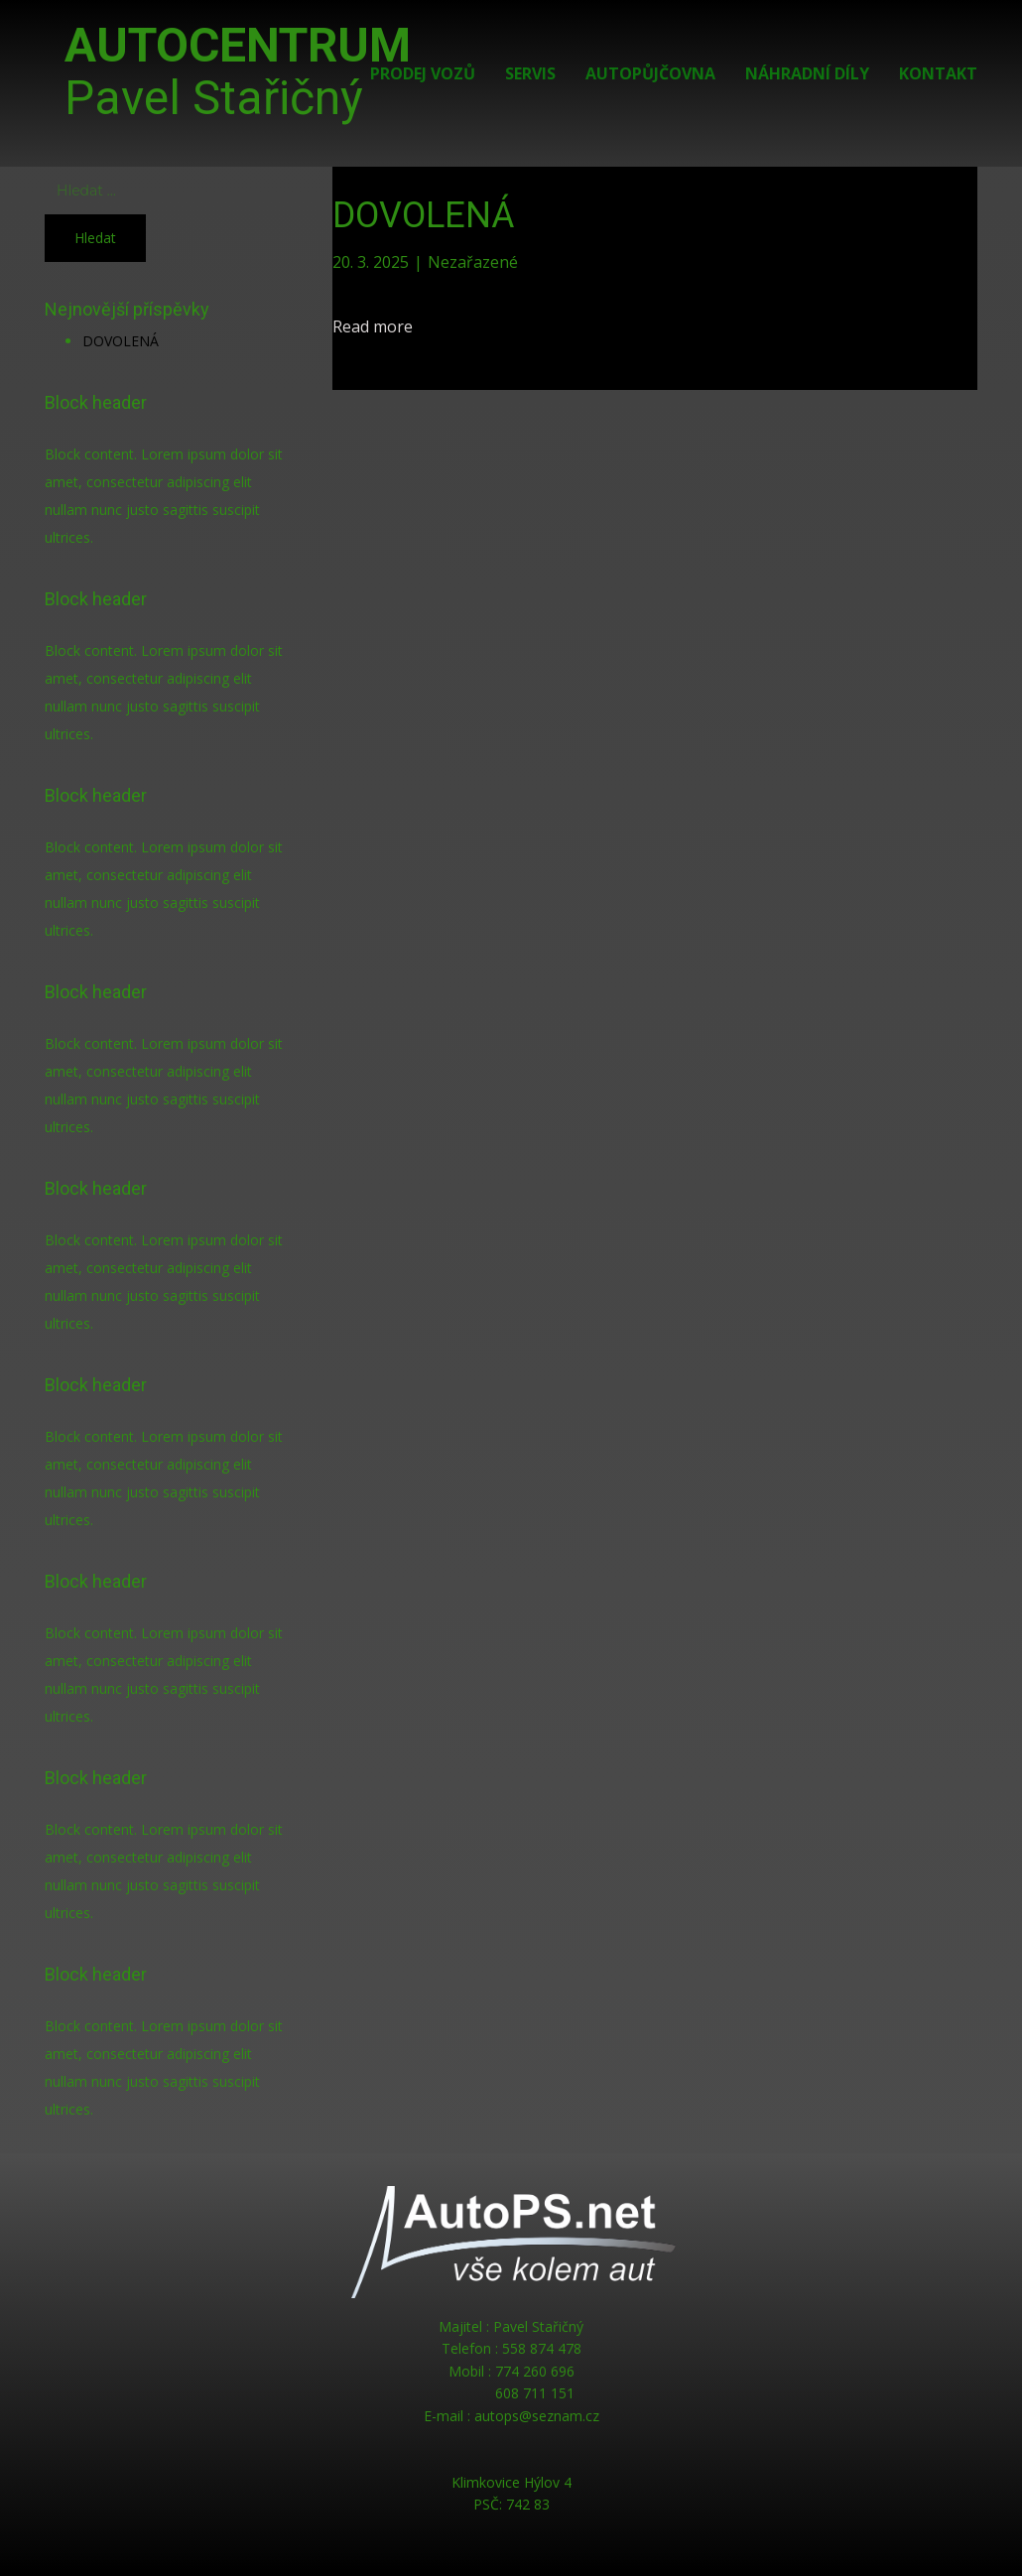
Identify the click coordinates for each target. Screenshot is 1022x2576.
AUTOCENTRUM (237, 71)
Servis (530, 73)
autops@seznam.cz (536, 2415)
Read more (372, 326)
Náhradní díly (807, 73)
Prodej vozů (422, 73)
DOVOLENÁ (120, 340)
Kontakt (938, 73)
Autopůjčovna (650, 73)
